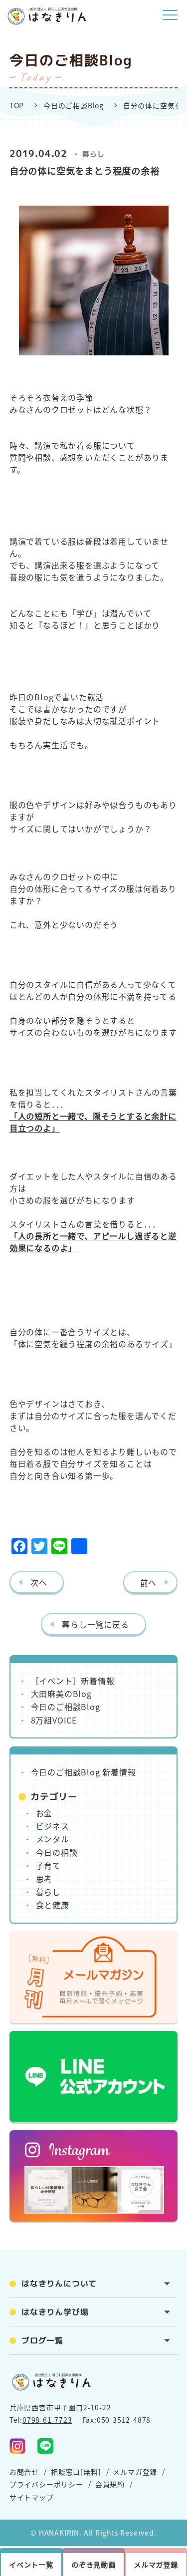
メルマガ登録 (135, 2472)
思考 (44, 1878)
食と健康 (52, 1904)
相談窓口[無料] (76, 2472)
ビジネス (52, 1825)
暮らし (93, 154)
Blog (43, 697)
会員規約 (110, 2484)
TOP (16, 105)
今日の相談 (57, 1852)
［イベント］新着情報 (73, 1680)
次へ (38, 1582)
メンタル (52, 1838)
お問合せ (24, 2472)
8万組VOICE (54, 1720)
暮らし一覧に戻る (95, 1624)
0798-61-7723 (47, 2420)
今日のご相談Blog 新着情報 (83, 1771)
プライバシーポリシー (46, 2484)
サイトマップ (31, 2497)
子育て (48, 1865)
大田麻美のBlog (61, 1693)
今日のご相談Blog (73, 105)
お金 (44, 1812)
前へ (148, 1582)
